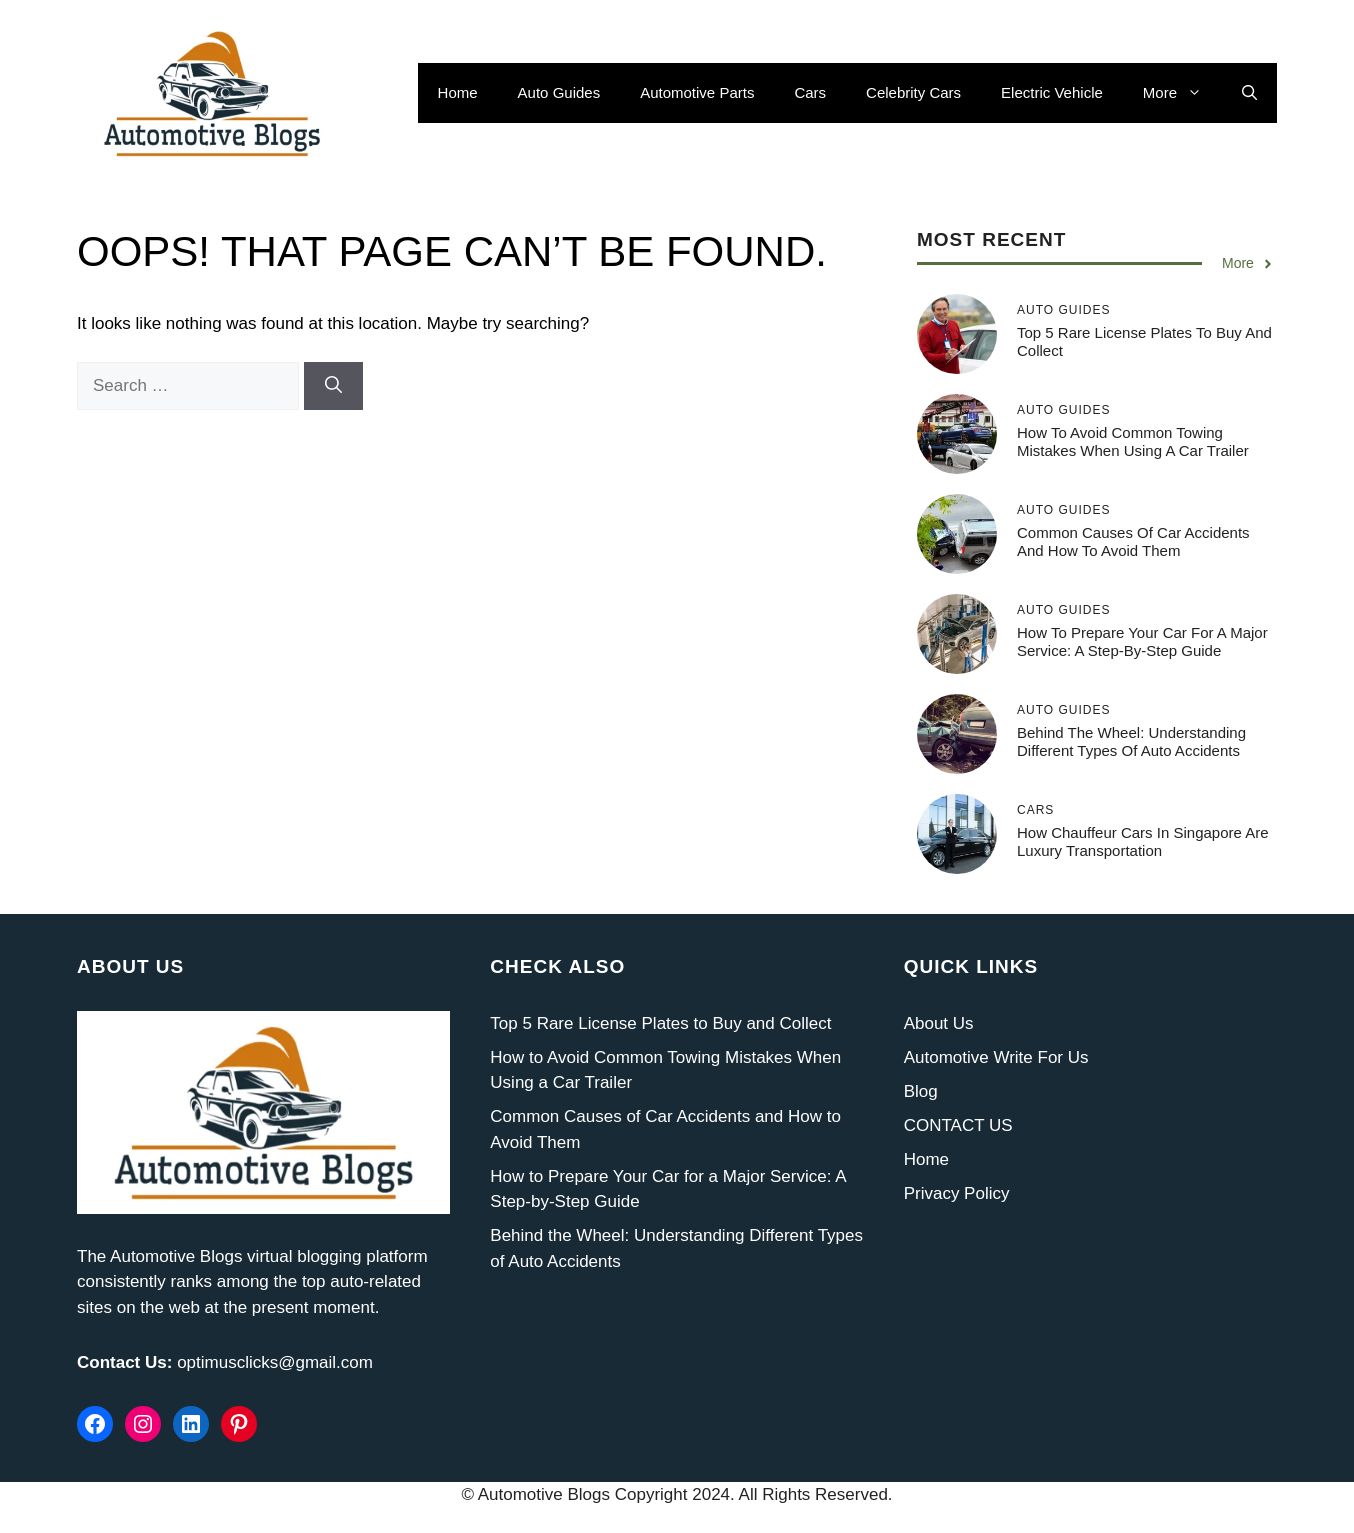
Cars (810, 92)
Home (458, 92)
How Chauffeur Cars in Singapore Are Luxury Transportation (1143, 841)
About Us (939, 1023)
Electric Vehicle (1052, 92)
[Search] (333, 386)
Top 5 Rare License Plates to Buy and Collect (660, 1023)
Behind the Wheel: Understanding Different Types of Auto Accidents (1131, 741)
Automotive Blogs (176, 1256)
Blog (921, 1091)
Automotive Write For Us (996, 1057)
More (1182, 93)
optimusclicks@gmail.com (275, 1362)
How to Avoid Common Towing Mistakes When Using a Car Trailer (1133, 441)
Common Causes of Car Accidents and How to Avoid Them (1133, 541)
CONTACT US (958, 1125)
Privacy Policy (957, 1193)
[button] (1249, 93)
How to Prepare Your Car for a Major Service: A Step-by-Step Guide (1142, 641)
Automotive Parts (697, 92)
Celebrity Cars (913, 92)
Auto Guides (559, 92)
